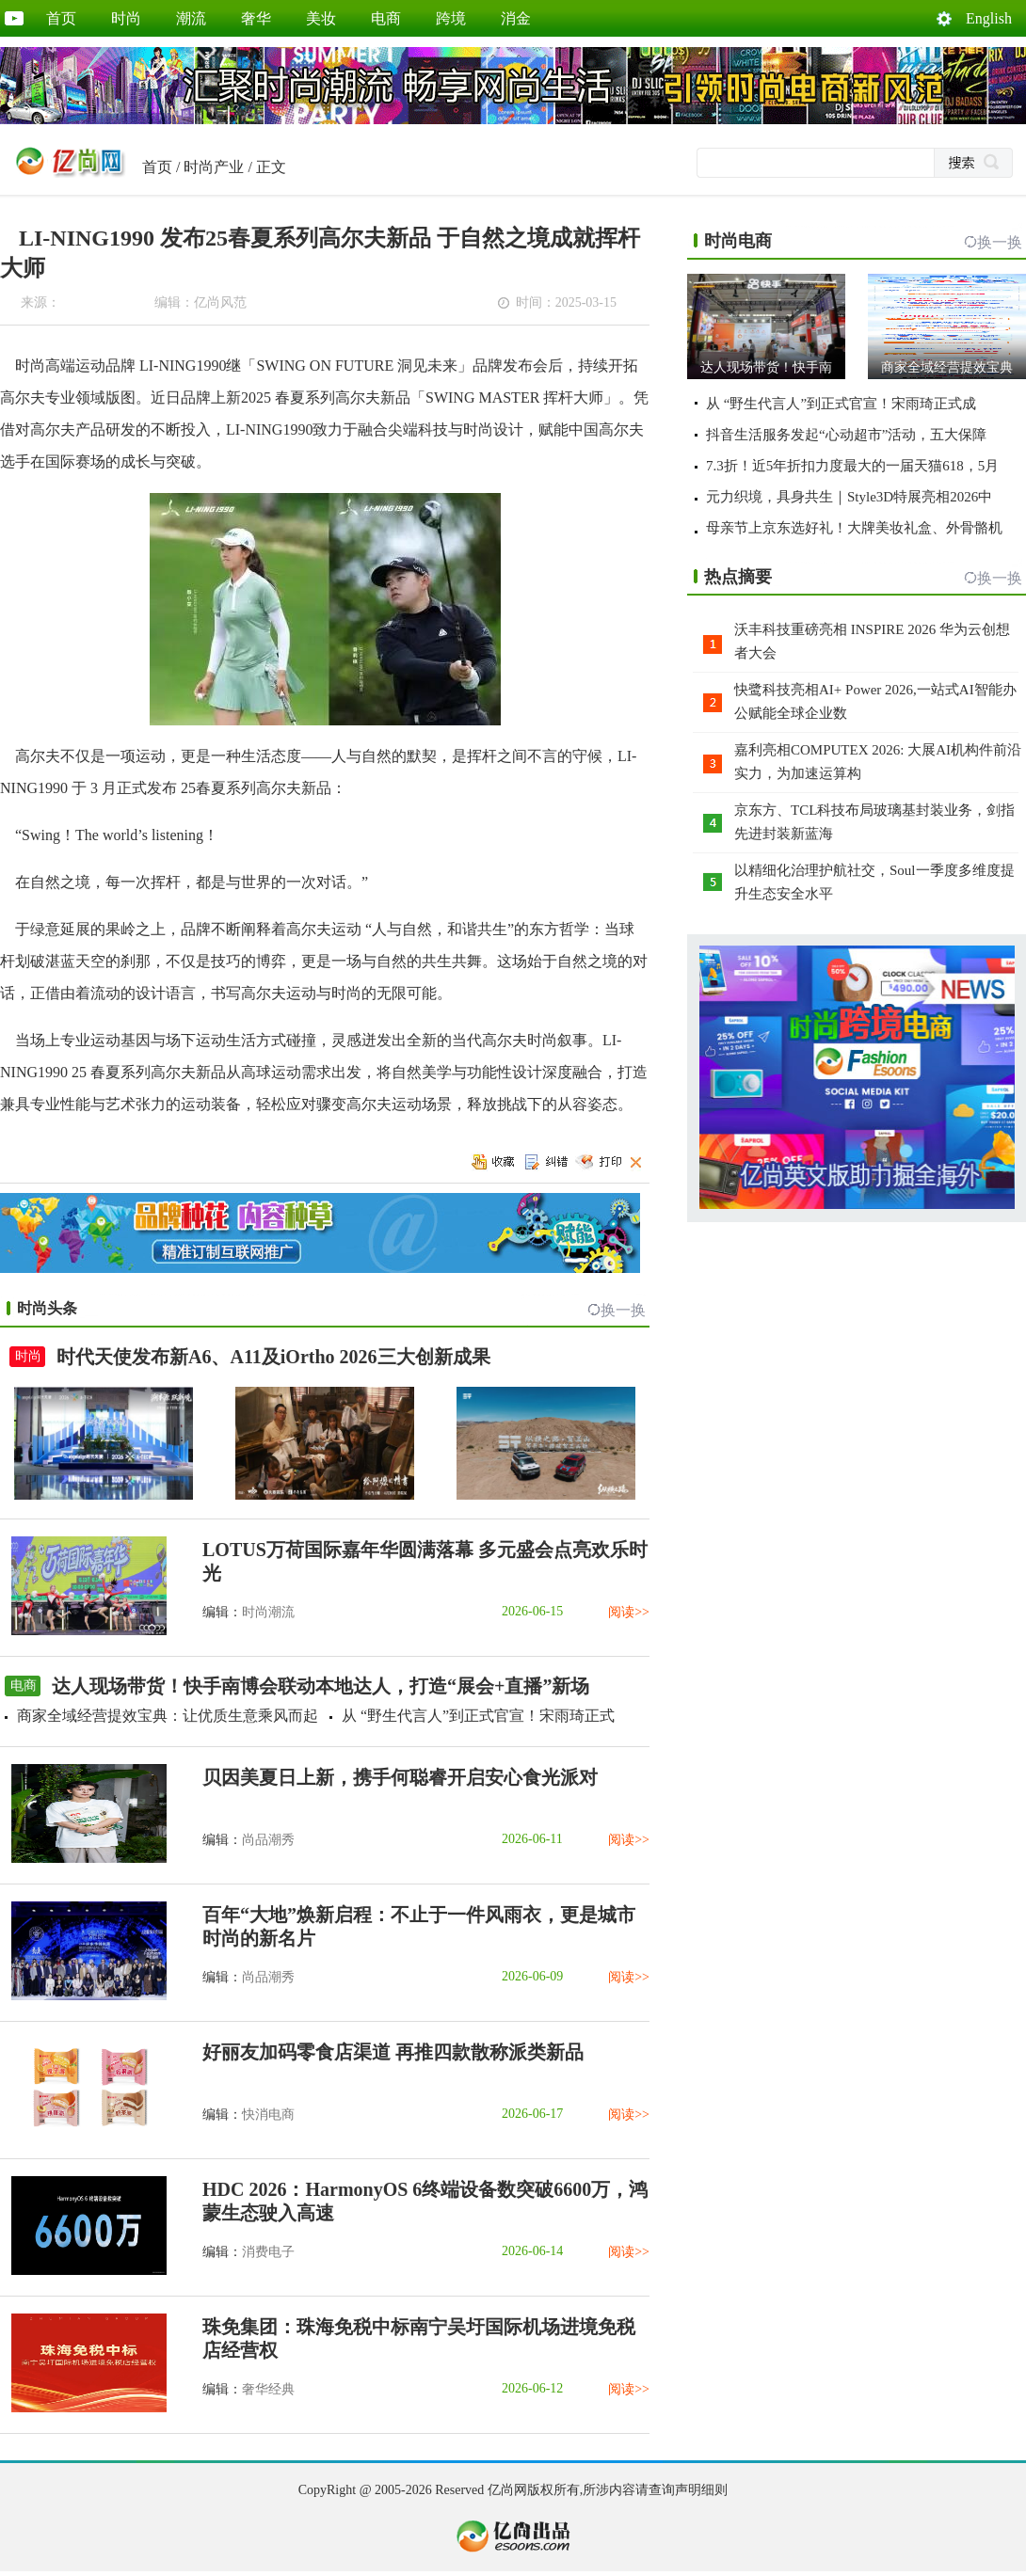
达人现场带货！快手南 (766, 367)
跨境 (451, 18)
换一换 (623, 1310)
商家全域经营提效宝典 (947, 367)
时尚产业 (214, 167)
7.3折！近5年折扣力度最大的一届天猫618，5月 (852, 465)
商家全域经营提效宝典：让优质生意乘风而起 (167, 1716)
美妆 (321, 18)
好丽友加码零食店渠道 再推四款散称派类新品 (393, 2052)
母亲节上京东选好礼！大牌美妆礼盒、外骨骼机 (854, 527)
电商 (386, 18)
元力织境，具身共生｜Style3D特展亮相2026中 (849, 496)
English (989, 18)
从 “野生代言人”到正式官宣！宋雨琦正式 (478, 1716)
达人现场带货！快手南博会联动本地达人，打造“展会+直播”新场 (320, 1686)
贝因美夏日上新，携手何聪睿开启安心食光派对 (400, 1777)
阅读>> (628, 1612)
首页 (61, 18)
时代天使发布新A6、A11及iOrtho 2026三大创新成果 (273, 1356)
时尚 (126, 18)
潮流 (191, 18)
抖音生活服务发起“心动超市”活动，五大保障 (846, 434)
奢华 (256, 18)
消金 (516, 18)
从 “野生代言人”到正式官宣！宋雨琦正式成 (841, 403)
